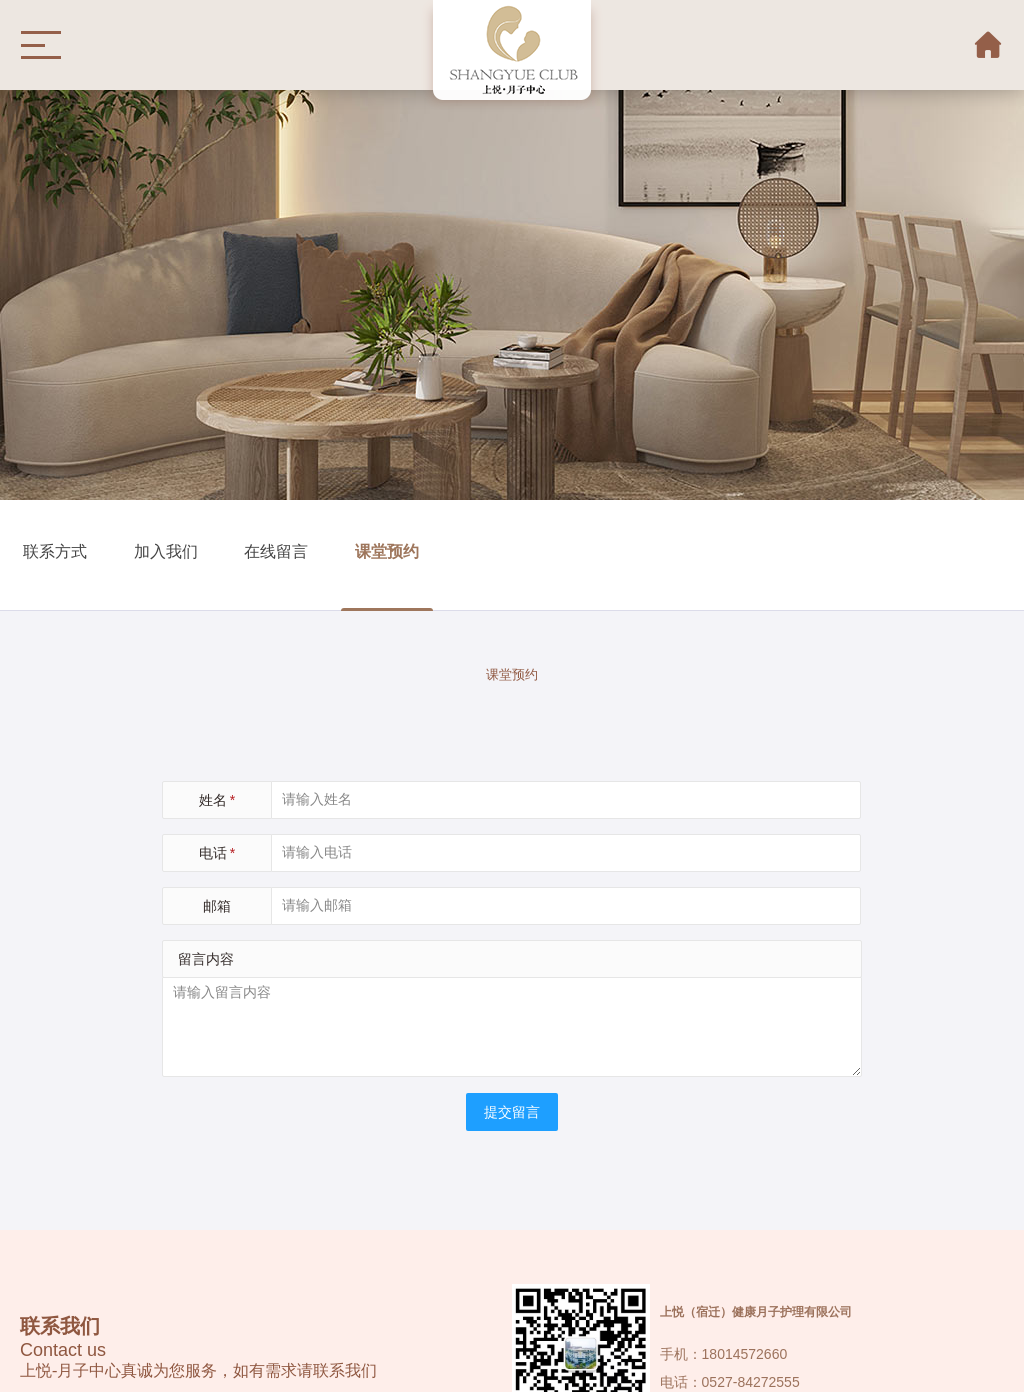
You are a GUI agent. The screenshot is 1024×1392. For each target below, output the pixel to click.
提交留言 (512, 1112)
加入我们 (166, 550)
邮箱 (217, 906)
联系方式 (55, 550)
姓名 (217, 800)
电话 (217, 853)
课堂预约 (387, 550)
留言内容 (206, 959)
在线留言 (276, 550)
